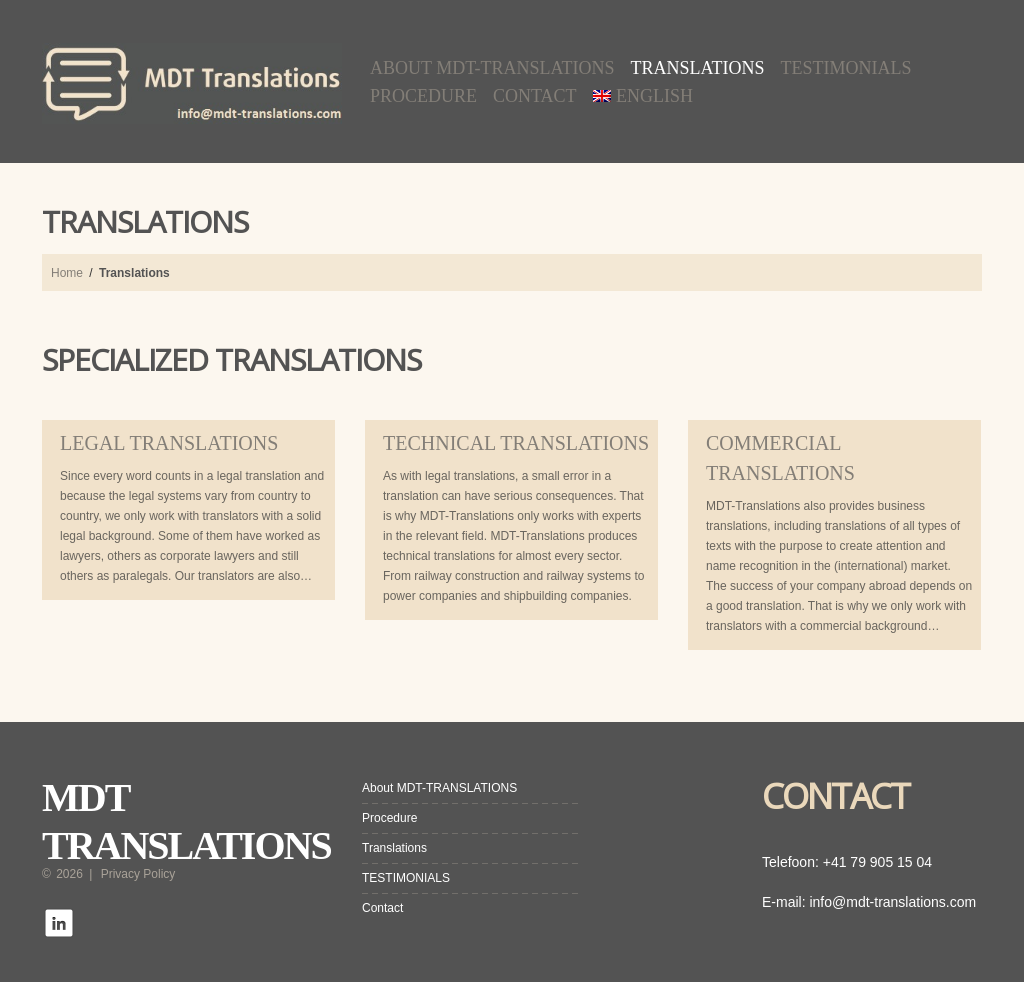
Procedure (423, 96)
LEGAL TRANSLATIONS (169, 443)
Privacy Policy (138, 874)
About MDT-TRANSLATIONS (492, 68)
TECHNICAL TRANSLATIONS (516, 443)
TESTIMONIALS (846, 68)
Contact (535, 96)
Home (67, 273)
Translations (698, 68)
